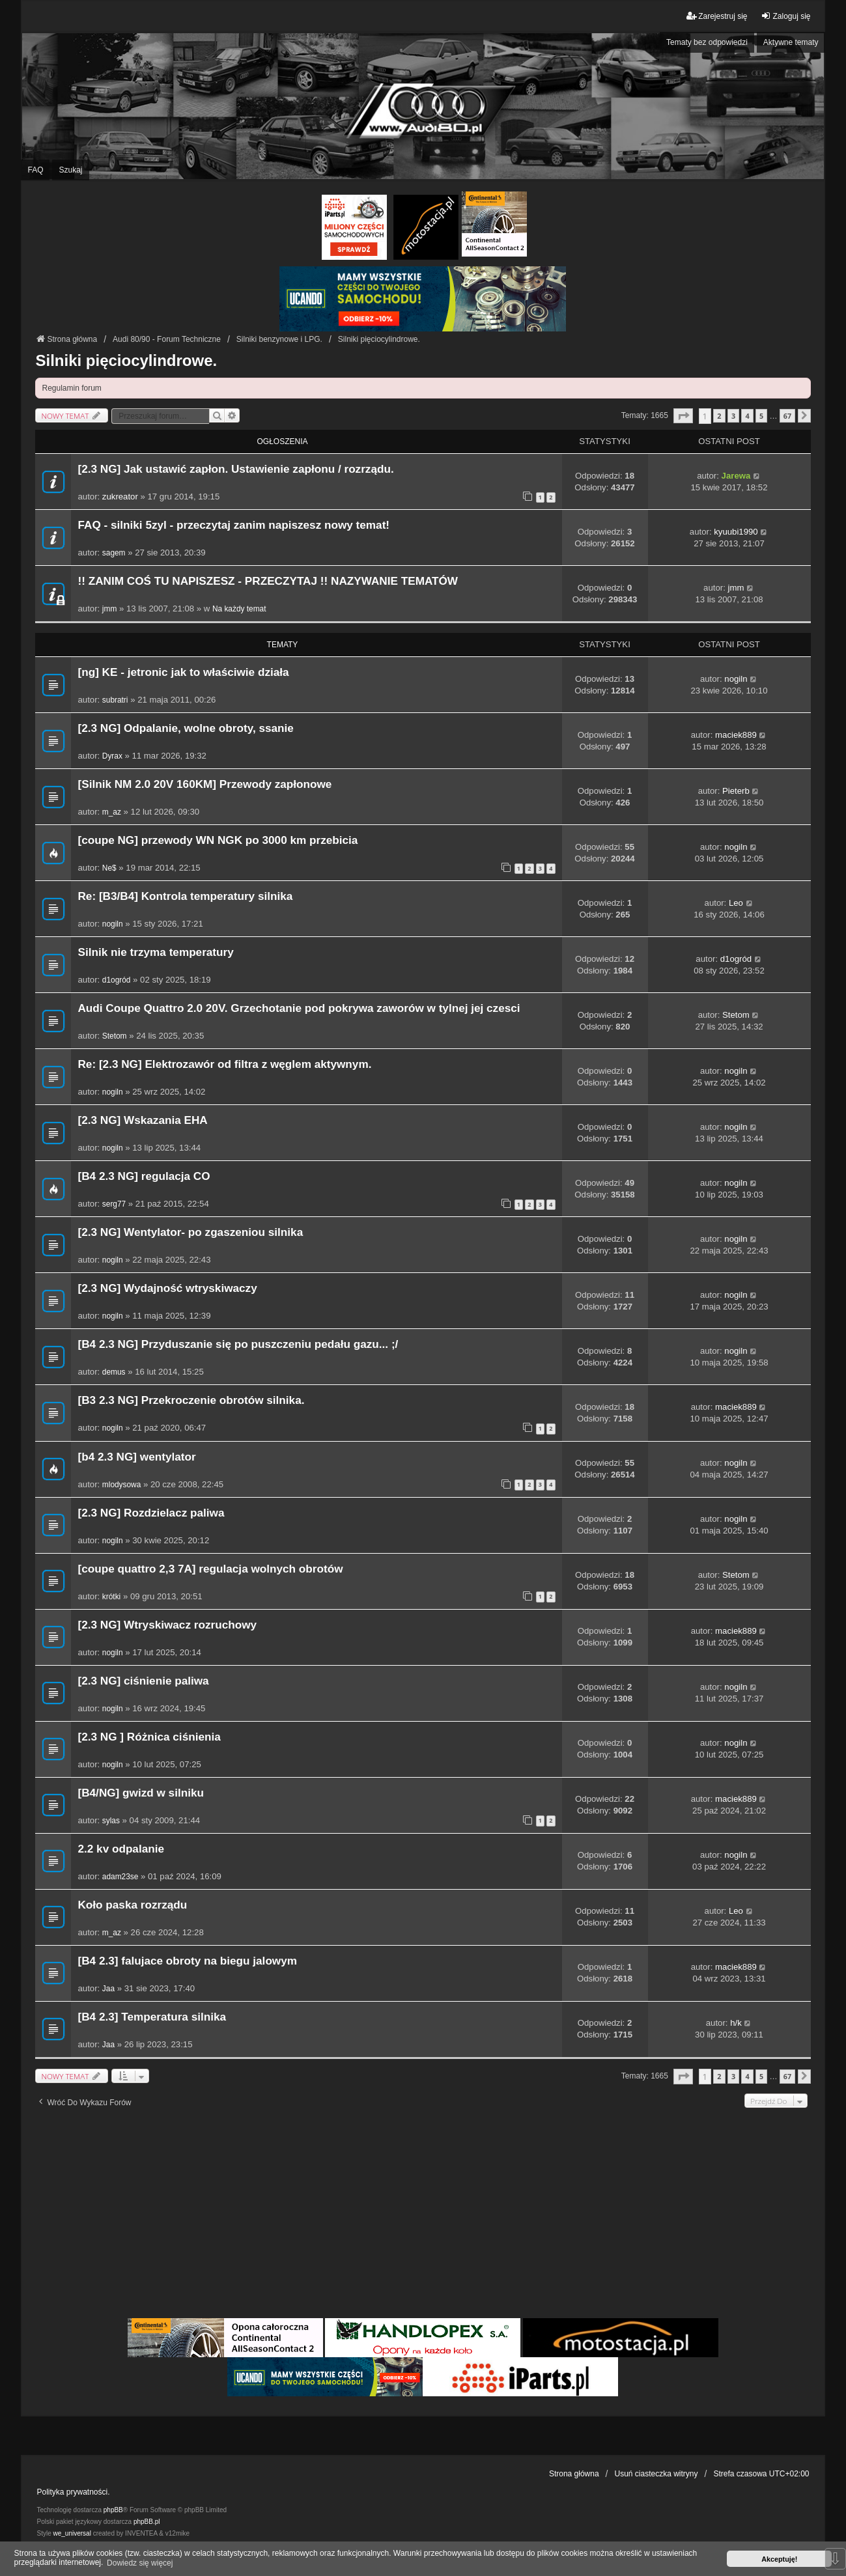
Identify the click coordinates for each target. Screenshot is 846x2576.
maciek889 (736, 735)
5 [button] (761, 416)
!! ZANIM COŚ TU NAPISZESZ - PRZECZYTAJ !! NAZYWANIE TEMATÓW (268, 581)
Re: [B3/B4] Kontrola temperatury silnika (185, 896)
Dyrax (112, 756)
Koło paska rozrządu (132, 1905)
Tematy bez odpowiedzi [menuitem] (707, 42)
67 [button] (787, 416)
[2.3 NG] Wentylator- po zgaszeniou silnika (190, 1232)
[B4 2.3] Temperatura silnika (152, 2017)
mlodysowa (121, 1484)
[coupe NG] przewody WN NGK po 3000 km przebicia (218, 840)
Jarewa (736, 476)
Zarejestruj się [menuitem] (716, 16)
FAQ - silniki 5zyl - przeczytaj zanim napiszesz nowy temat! (233, 525)
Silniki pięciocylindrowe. (126, 360)
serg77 (114, 1204)
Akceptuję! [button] (779, 2559)
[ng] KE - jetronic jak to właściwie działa (183, 672)
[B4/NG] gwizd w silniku (141, 1793)
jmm (109, 608)
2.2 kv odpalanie (121, 1849)
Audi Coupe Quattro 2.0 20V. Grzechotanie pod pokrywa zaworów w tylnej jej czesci (299, 1008)
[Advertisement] (422, 2218)
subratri (115, 700)
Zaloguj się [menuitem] (785, 16)
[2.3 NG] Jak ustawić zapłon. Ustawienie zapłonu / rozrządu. (235, 469)
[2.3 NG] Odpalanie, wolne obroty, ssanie (185, 728)
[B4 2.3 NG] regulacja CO (144, 1176)
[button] (683, 415)
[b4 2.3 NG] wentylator (136, 1457)
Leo (736, 903)
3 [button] (733, 416)
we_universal (72, 2533)
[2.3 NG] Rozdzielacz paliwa (151, 1513)
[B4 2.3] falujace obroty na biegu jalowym (187, 1961)
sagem (114, 552)
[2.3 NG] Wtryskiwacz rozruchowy (167, 1625)
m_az (111, 812)
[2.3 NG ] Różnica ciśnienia (149, 1737)
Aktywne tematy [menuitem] (791, 42)
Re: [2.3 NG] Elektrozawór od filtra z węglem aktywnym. (224, 1064)
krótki (111, 1596)
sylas (111, 1820)
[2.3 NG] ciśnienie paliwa (143, 1681)
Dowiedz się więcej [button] (140, 2563)
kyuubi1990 (735, 532)
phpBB (113, 2509)
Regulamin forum (71, 388)
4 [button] (747, 416)
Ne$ (109, 868)
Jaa (108, 1988)
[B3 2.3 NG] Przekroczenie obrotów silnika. (191, 1400)
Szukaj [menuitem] (70, 170)
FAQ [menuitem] (35, 170)
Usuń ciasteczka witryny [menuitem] (656, 2473)
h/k (736, 2023)
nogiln (735, 679)
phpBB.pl (147, 2521)
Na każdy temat (239, 608)
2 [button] (719, 416)
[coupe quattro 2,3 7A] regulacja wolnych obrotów (210, 1569)
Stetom (114, 1036)
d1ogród (116, 980)
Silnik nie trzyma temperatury (155, 952)
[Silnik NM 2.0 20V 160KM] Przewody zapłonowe (204, 784)
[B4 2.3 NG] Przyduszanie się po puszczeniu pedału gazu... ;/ (238, 1344)
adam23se (120, 1876)
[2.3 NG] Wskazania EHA (142, 1120)
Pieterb (736, 791)
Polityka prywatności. (72, 2492)
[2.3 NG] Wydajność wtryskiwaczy (167, 1288)
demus (114, 1372)
